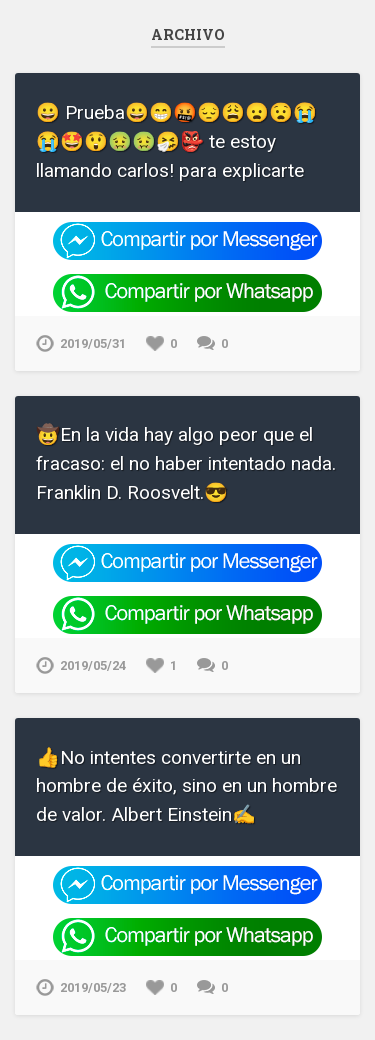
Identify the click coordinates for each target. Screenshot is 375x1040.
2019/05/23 (93, 987)
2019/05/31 (93, 343)
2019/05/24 (93, 665)
